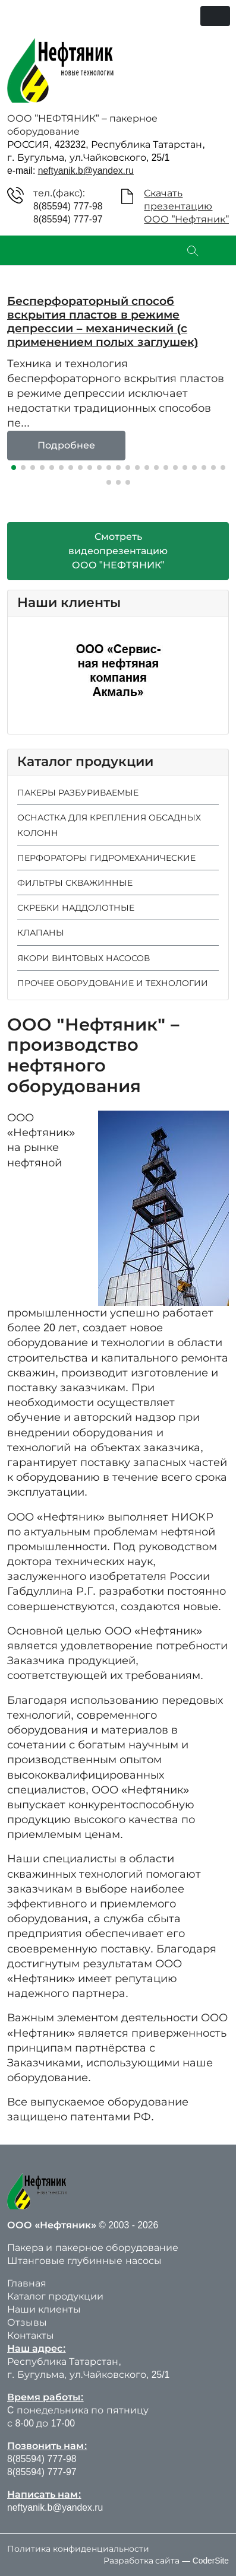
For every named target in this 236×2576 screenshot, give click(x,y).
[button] (13, 467)
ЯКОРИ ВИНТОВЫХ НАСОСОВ (83, 958)
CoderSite (211, 2560)
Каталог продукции (55, 2296)
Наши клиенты (44, 2309)
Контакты (30, 2335)
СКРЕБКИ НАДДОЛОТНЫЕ (75, 907)
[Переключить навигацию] (215, 16)
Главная (26, 2283)
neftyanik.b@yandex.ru (86, 171)
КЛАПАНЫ (40, 932)
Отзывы (27, 2322)
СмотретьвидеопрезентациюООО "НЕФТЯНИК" (118, 551)
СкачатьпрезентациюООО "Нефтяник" (186, 206)
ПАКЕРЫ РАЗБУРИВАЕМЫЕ (78, 792)
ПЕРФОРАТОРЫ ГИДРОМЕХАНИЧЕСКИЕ (106, 858)
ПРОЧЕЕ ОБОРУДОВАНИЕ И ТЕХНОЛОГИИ (112, 983)
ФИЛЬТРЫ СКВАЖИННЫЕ (75, 883)
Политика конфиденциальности (78, 2549)
